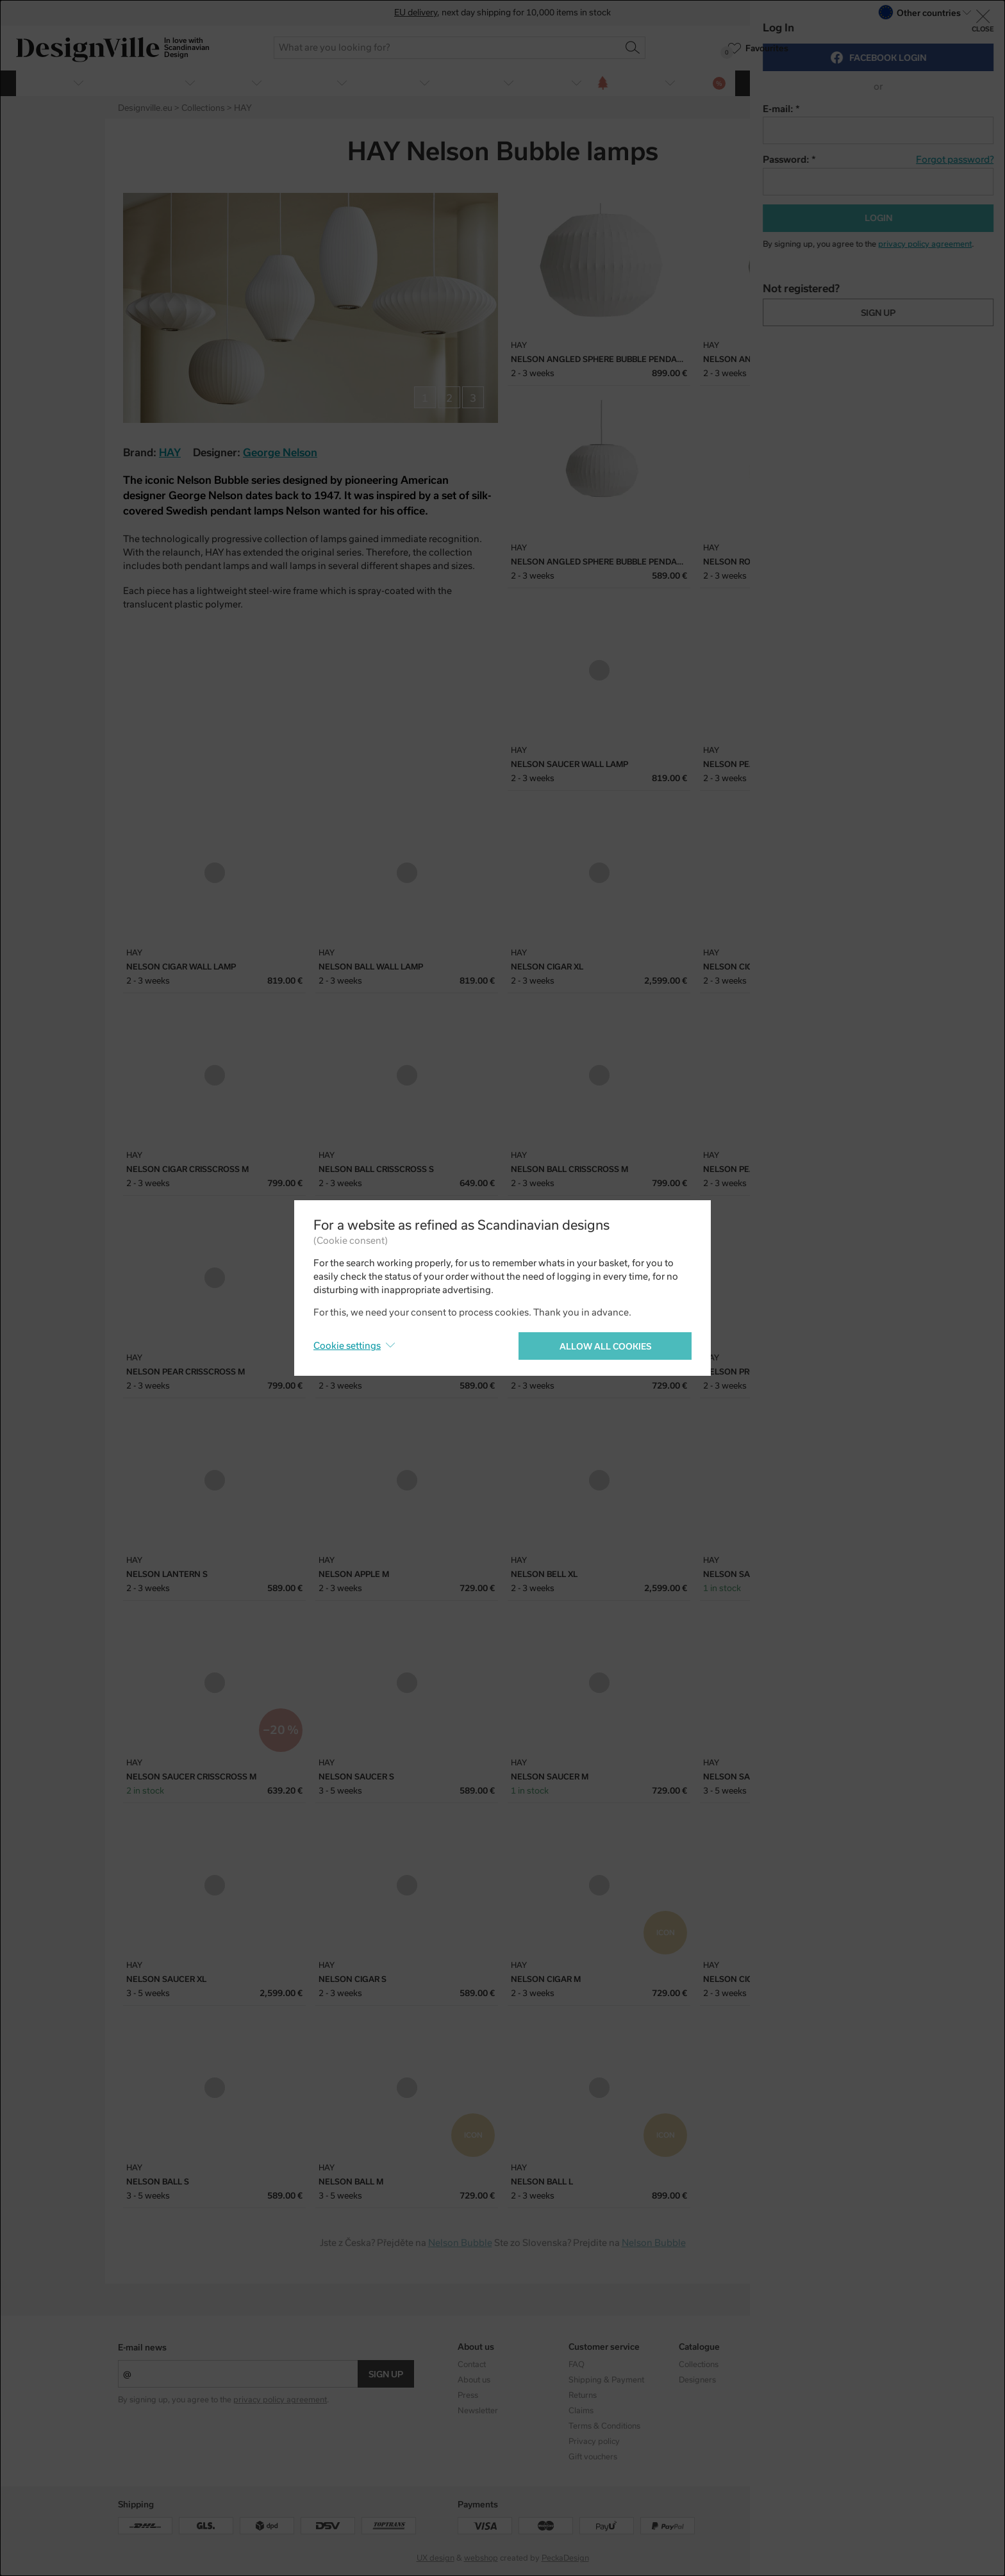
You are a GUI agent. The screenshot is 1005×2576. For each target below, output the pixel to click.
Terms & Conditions (604, 2426)
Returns (583, 2395)
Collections (698, 2364)
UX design (435, 2558)
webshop (481, 2558)
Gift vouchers (593, 2456)
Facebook (834, 153)
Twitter (857, 153)
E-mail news (142, 2347)
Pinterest (879, 153)
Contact (472, 2364)
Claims (581, 2410)
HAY (170, 453)
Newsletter (478, 2410)
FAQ (577, 2364)
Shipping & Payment (606, 2379)
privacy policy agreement (280, 2399)
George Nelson (280, 453)
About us (474, 2379)
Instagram (808, 2364)
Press (468, 2395)
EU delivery (415, 12)
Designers (697, 2379)
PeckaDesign (565, 2558)
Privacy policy (594, 2441)
